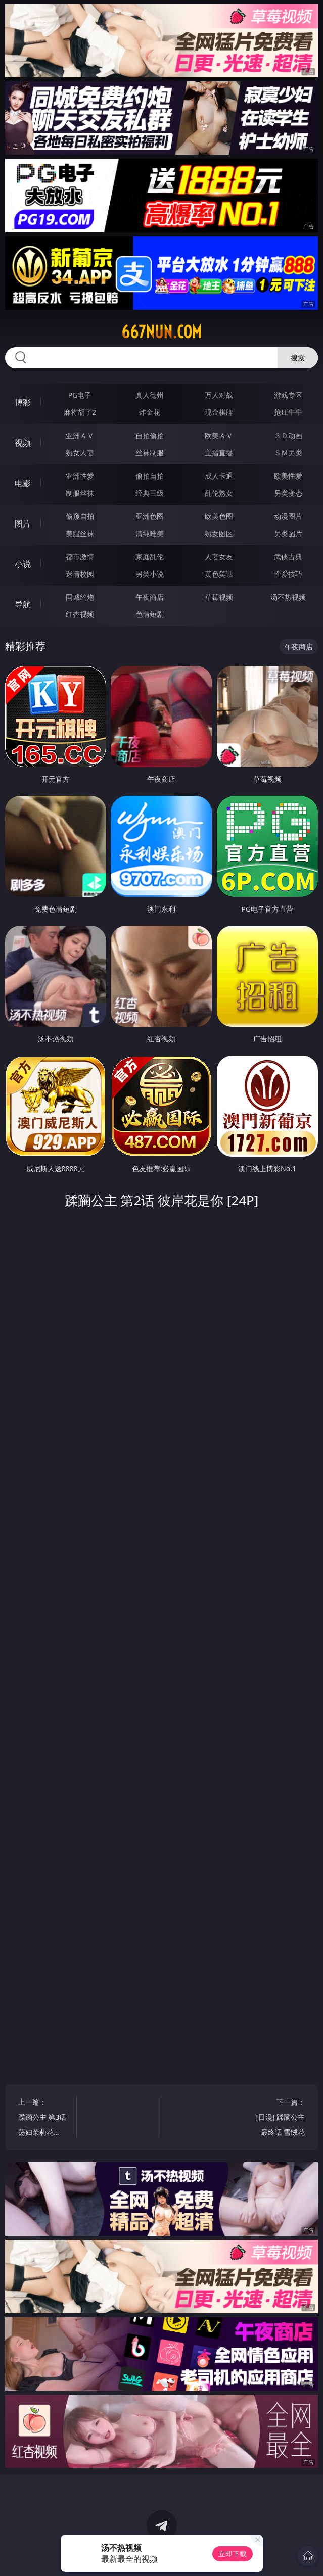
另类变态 (288, 493)
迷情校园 (80, 574)
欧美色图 (219, 516)
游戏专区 (288, 395)
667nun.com (161, 332)
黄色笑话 (219, 574)
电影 (23, 483)
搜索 (298, 357)
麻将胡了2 (80, 412)
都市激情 (80, 556)
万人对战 (219, 395)
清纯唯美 (149, 533)
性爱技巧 (288, 574)
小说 (23, 563)
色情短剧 (149, 614)
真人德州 (149, 395)
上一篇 (43, 2118)
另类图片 (288, 533)
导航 (23, 604)
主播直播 (219, 452)
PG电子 (80, 395)
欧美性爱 (288, 476)
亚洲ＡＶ (80, 435)
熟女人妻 (80, 452)
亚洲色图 (149, 516)
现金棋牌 (219, 412)
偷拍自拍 (149, 476)
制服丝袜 (80, 493)
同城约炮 (80, 597)
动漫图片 (288, 516)
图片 (23, 523)
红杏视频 (80, 614)
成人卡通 (219, 476)
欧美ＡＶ (219, 435)
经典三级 (149, 493)
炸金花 (149, 412)
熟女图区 (219, 533)
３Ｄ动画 (288, 435)
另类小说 (149, 574)
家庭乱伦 (149, 556)
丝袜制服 (149, 452)
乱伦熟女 (219, 493)
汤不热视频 (288, 597)
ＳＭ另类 (288, 452)
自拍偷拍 (149, 435)
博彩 (23, 402)
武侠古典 (288, 556)
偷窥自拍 (80, 516)
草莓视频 (219, 597)
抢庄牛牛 (288, 412)
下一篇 (280, 2118)
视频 (23, 442)
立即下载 (232, 2553)
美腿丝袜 (80, 533)
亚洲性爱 (80, 476)
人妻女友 (219, 556)
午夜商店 (149, 597)
